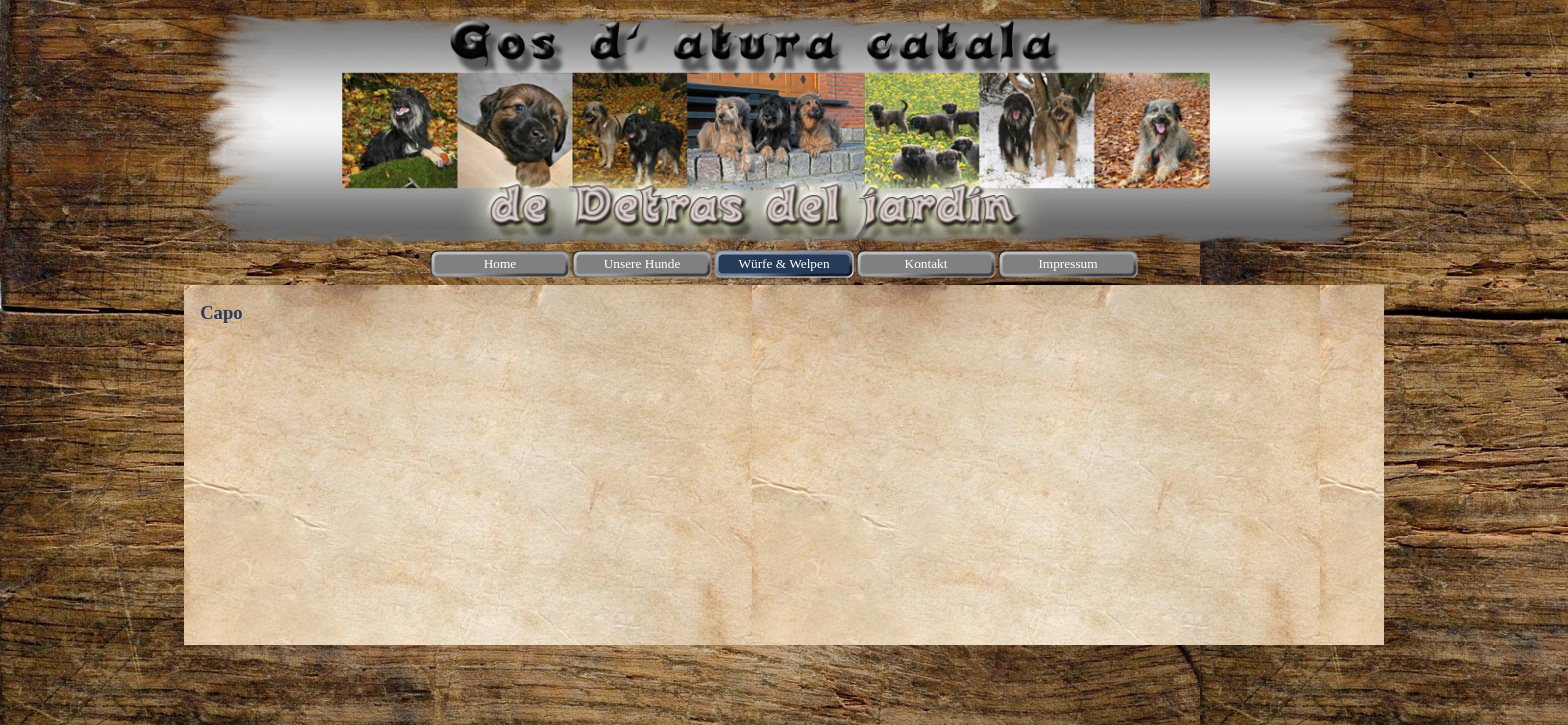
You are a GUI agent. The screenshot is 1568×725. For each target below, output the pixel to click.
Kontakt (926, 263)
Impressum (1067, 263)
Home (500, 263)
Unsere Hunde (642, 263)
